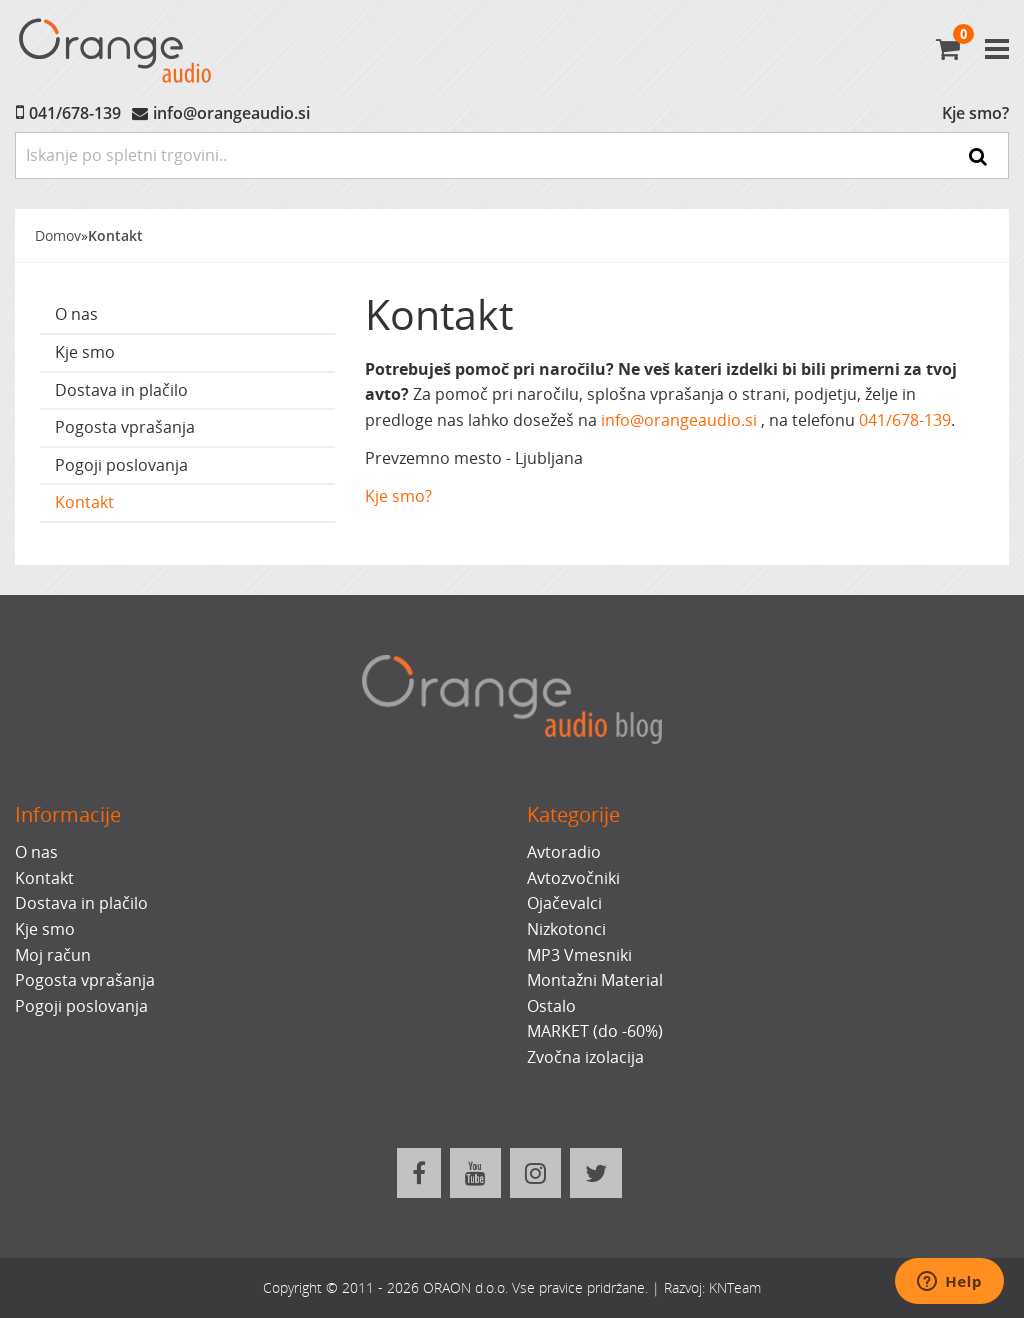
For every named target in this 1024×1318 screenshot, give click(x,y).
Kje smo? (975, 113)
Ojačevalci (564, 903)
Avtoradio (564, 852)
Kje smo (85, 352)
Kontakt (115, 235)
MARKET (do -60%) (595, 1031)
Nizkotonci (566, 929)
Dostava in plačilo (121, 390)
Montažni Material (595, 980)
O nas (76, 314)
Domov (58, 235)
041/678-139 (75, 113)
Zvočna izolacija (585, 1057)
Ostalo (551, 1006)
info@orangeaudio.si (231, 113)
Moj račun (53, 955)
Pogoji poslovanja (121, 465)
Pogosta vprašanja (125, 427)
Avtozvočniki (573, 878)
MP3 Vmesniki (579, 955)
